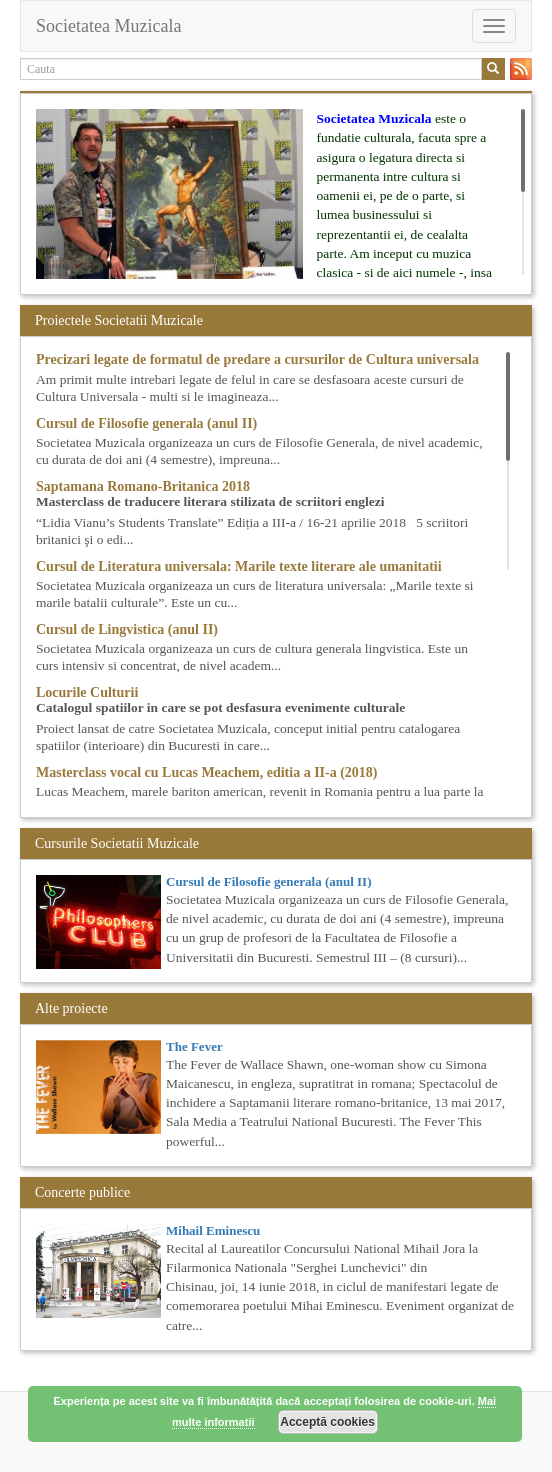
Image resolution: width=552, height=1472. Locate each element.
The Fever (194, 1046)
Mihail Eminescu (213, 1230)
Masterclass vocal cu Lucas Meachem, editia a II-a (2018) (207, 772)
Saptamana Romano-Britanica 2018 (143, 486)
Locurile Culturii (87, 692)
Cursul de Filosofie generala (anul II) (146, 423)
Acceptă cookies (327, 1422)
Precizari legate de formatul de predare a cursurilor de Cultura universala (257, 359)
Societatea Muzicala (108, 26)
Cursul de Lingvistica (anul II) (127, 629)
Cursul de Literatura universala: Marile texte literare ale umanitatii (239, 566)
